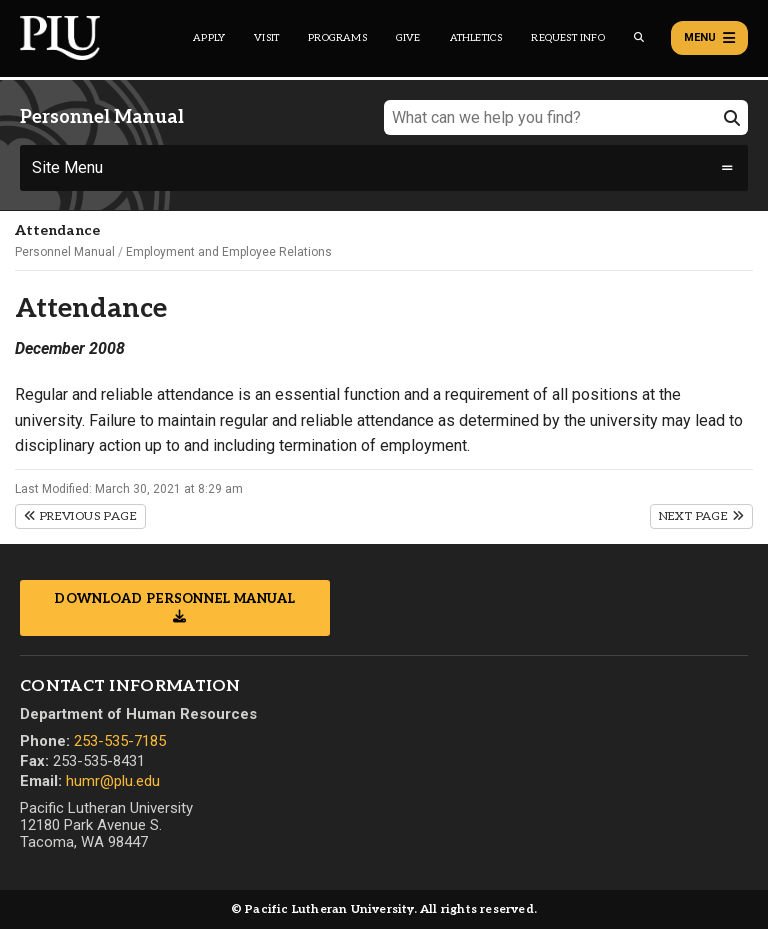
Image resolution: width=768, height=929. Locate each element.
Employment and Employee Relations (229, 252)
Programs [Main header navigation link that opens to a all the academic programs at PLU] (337, 38)
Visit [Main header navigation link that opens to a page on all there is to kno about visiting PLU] (266, 38)
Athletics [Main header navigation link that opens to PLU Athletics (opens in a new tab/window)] (476, 38)
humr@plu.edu (113, 781)
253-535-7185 (120, 741)
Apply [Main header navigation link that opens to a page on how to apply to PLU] (209, 38)
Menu (709, 38)
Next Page (701, 516)
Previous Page (80, 516)
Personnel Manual (65, 252)
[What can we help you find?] (566, 117)
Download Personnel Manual (175, 599)
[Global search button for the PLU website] (639, 37)
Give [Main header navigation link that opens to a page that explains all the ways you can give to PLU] (408, 38)
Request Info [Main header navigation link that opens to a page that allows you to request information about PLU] (567, 38)
